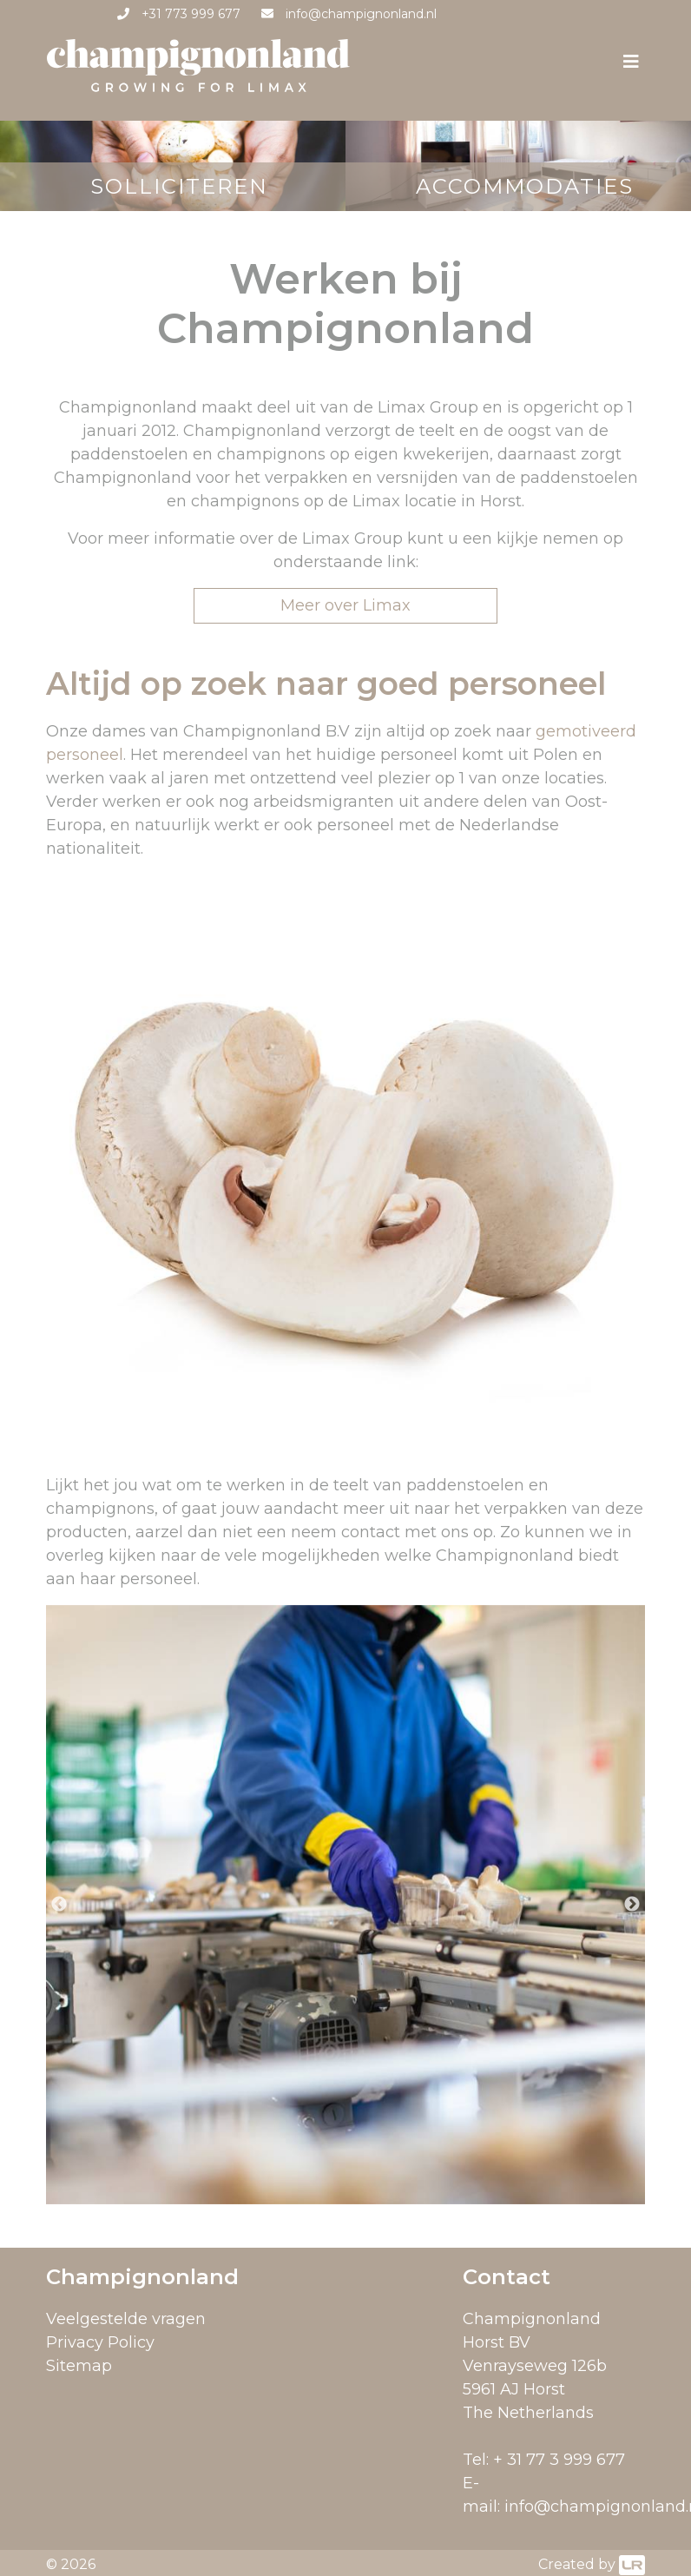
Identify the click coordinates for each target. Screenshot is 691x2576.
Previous (59, 1904)
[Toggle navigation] (631, 66)
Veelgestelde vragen (126, 2318)
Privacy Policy (100, 2342)
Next (632, 1904)
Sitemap (79, 2365)
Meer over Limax (345, 605)
